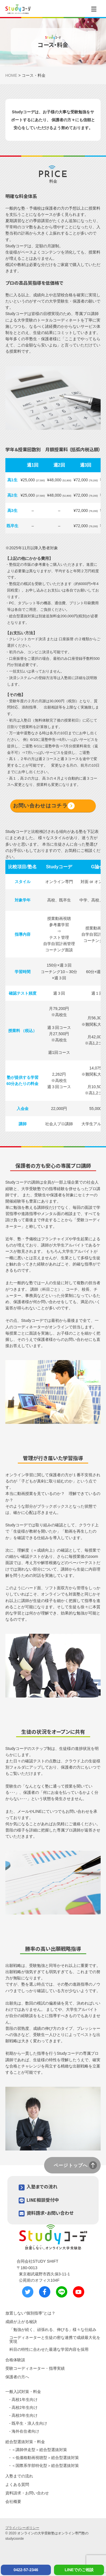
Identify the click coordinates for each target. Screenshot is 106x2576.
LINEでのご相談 (79, 2570)
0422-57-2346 (26, 2570)
